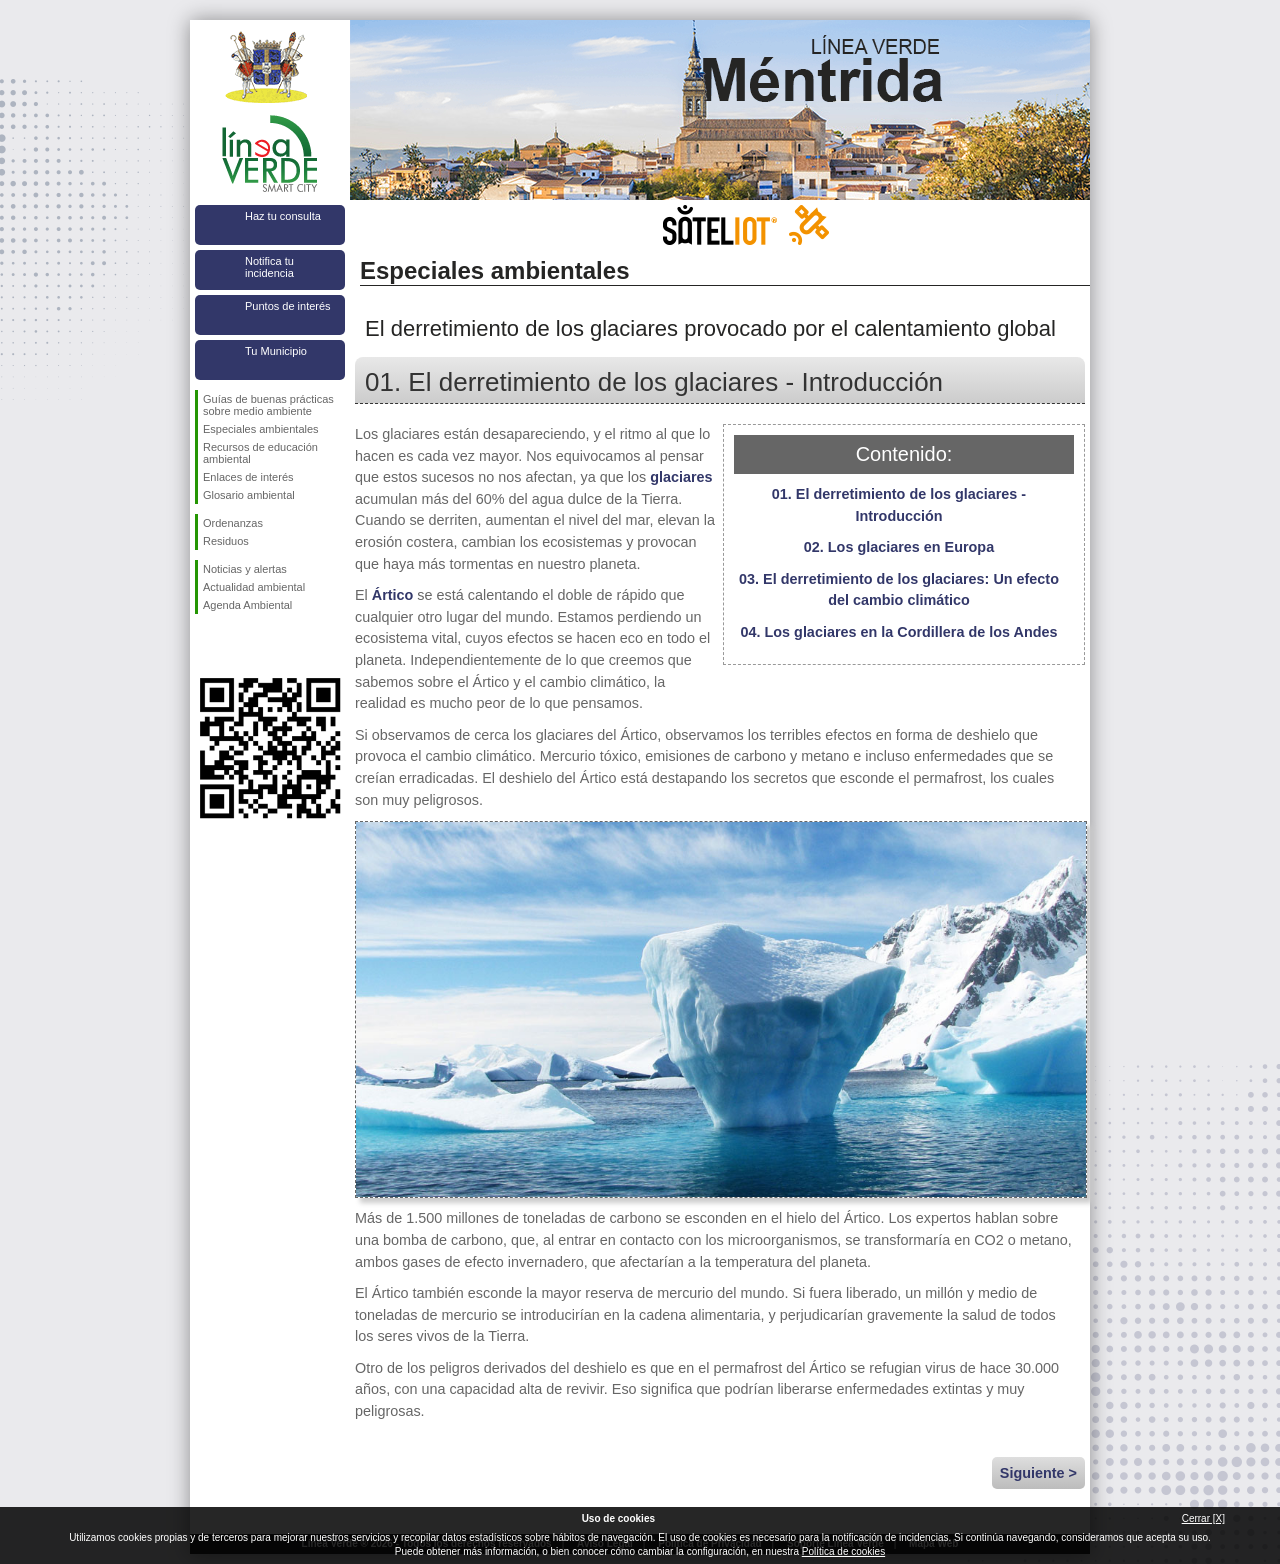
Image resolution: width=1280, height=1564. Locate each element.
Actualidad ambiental (254, 587)
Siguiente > (1038, 1473)
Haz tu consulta (283, 216)
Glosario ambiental (249, 495)
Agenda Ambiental (247, 605)
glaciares (681, 477)
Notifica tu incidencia (269, 267)
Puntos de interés (288, 306)
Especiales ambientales (261, 429)
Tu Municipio (276, 351)
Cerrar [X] (1203, 1518)
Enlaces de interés (248, 477)
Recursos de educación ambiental (260, 453)
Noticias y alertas (245, 569)
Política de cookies (843, 1551)
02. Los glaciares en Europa (899, 547)
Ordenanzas (233, 523)
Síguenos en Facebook (207, 646)
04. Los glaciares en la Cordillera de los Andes (899, 632)
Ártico (393, 595)
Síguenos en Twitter (240, 646)
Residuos (226, 541)
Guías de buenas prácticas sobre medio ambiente (268, 405)
